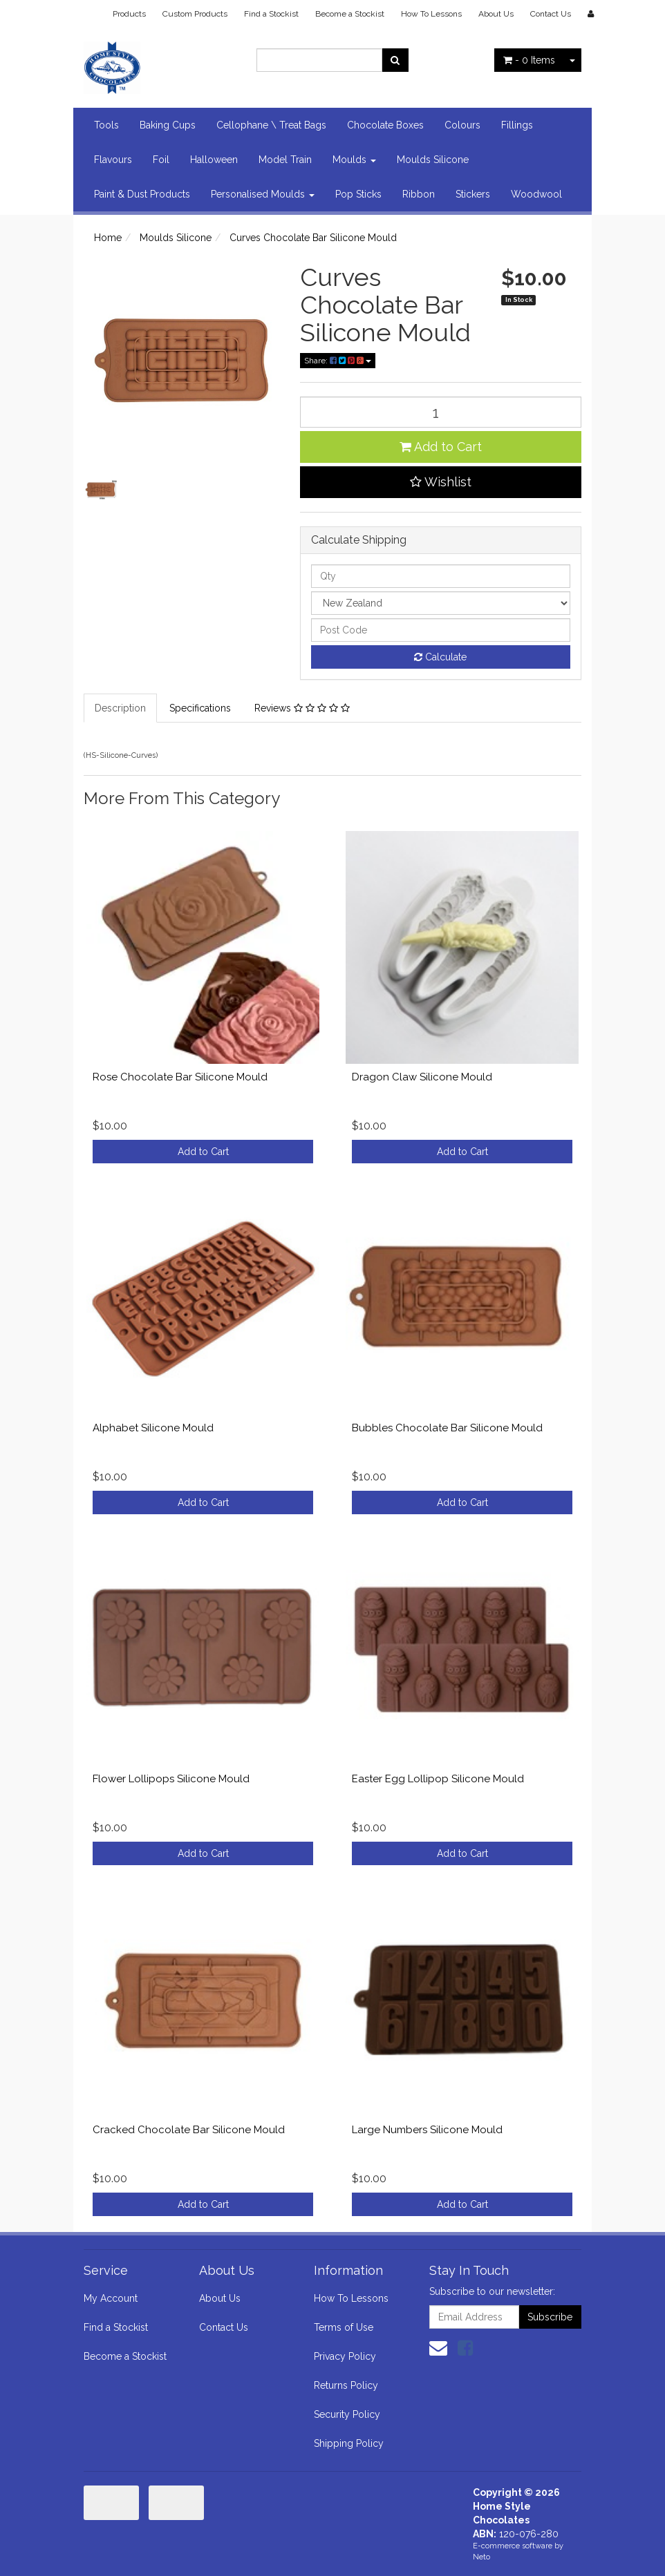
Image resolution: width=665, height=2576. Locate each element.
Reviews (302, 708)
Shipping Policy (349, 2443)
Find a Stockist (271, 14)
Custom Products (194, 14)
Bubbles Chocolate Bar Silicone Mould (447, 1428)
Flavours (113, 159)
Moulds (354, 159)
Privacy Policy (345, 2356)
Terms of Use (343, 2327)
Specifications (200, 708)
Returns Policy (346, 2385)
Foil (161, 159)
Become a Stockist (349, 14)
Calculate (440, 656)
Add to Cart (441, 446)
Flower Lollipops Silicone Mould (171, 1779)
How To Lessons (431, 14)
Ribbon (418, 194)
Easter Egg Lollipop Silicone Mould (438, 1779)
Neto (481, 2557)
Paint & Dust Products (142, 194)
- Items (529, 60)
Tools (106, 125)
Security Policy (347, 2414)
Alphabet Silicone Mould (153, 1428)
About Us (496, 14)
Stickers (473, 194)
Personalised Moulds (263, 194)
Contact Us (550, 14)
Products (129, 14)
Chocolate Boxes (385, 125)
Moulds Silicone (433, 159)
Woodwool (536, 194)
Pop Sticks (358, 194)
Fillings (517, 125)
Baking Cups (168, 125)
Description (120, 708)
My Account (111, 2298)
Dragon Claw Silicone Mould (422, 1077)
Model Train (285, 159)
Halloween (214, 159)
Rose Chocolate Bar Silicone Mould (180, 1077)
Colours (462, 125)
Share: (337, 360)
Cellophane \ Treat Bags (271, 125)
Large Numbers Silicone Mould (427, 2130)
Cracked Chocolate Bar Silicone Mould (189, 2130)
